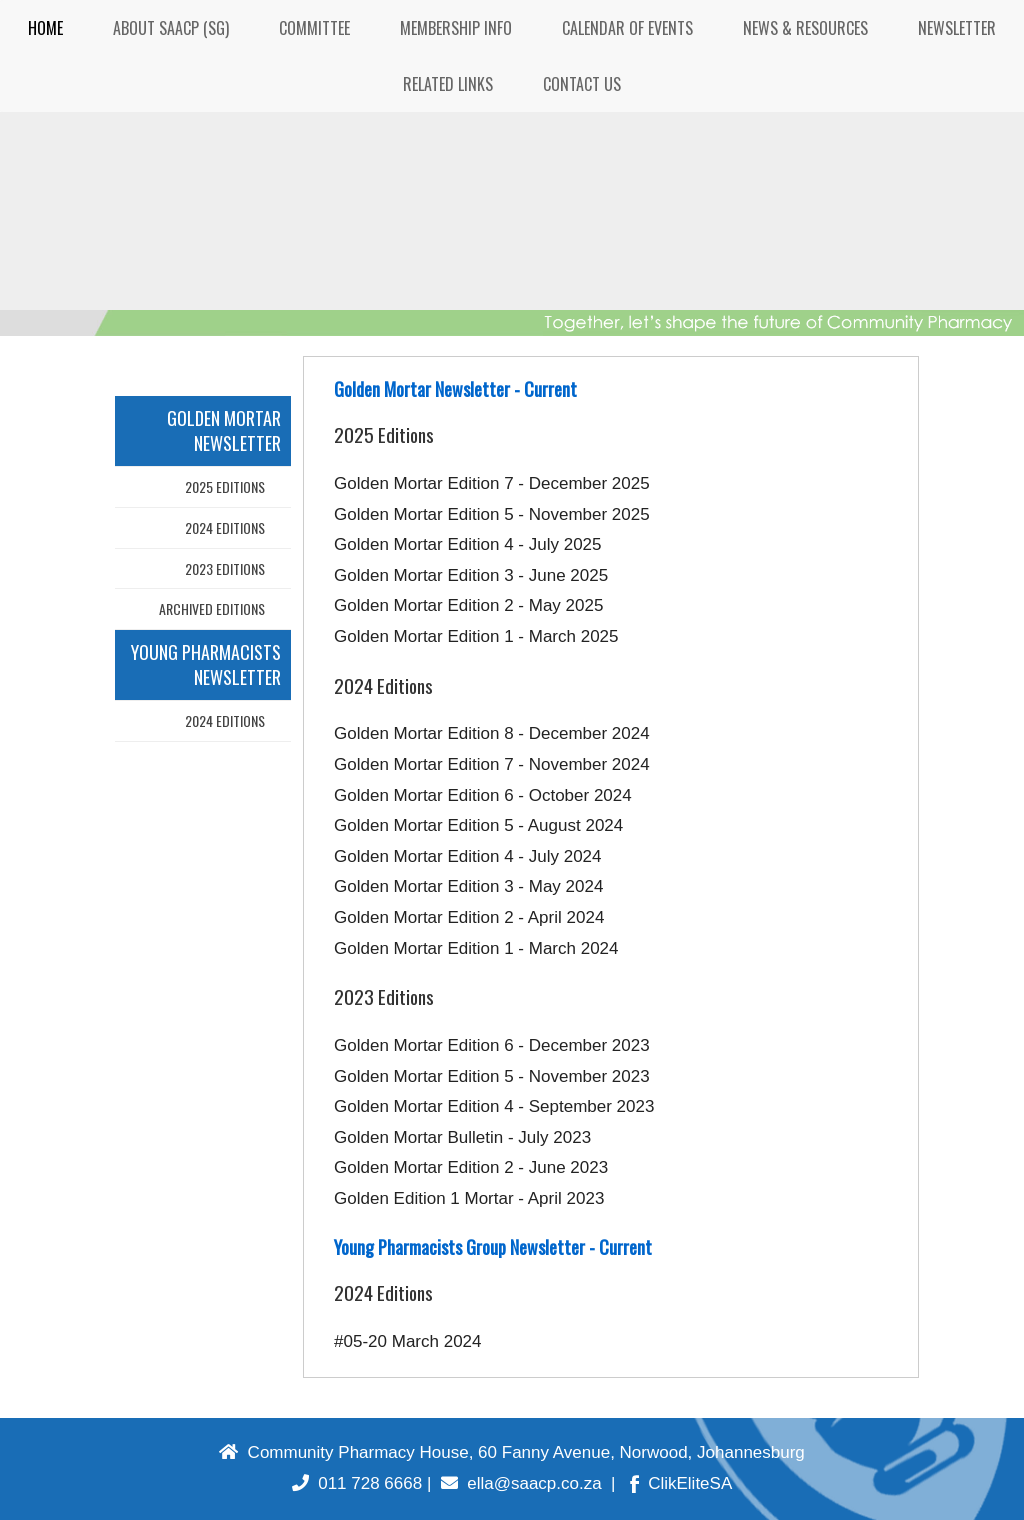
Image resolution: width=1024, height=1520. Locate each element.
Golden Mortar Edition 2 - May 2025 (468, 605)
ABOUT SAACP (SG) (171, 28)
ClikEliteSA (681, 1483)
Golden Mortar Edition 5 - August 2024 (478, 825)
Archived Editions (212, 608)
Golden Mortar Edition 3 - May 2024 (468, 886)
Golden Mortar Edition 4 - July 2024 (467, 856)
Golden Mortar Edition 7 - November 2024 (492, 764)
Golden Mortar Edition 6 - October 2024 (483, 795)
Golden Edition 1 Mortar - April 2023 (469, 1198)
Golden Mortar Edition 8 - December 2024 (492, 733)
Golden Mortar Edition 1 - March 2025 (476, 636)
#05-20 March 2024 (407, 1341)
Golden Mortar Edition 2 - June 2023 (471, 1167)
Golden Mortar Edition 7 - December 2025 (492, 483)
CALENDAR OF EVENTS (627, 28)
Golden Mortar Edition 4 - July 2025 (467, 544)
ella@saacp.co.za (521, 1483)
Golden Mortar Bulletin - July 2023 (462, 1137)
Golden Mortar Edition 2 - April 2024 (469, 917)
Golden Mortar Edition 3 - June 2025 (471, 575)
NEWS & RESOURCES (805, 28)
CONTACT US (582, 84)
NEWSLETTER (957, 28)
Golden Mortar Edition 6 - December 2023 (492, 1045)
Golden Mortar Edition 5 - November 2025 (492, 514)
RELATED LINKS (448, 84)
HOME (45, 28)
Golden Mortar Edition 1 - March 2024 (476, 948)
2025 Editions (225, 486)
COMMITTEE (314, 28)
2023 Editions (225, 568)
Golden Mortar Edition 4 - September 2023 (494, 1106)
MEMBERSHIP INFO (456, 28)
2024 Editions (225, 527)
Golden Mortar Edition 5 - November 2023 (492, 1076)
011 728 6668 (357, 1483)
